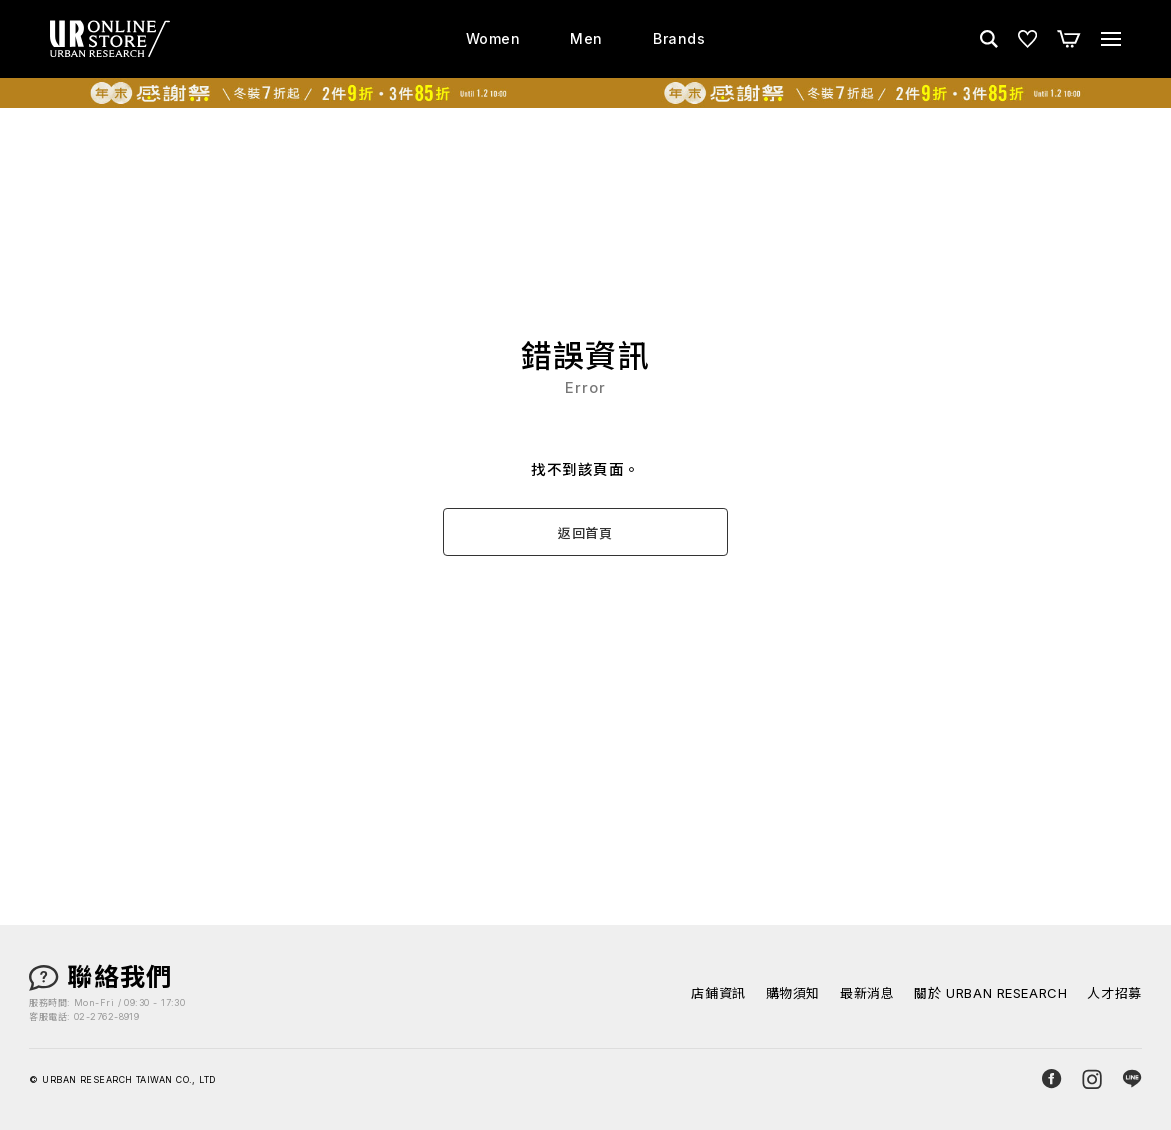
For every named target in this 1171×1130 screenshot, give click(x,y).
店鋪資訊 (718, 993)
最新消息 (867, 993)
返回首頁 (585, 533)
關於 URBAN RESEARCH (990, 993)
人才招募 (1114, 993)
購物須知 (793, 993)
